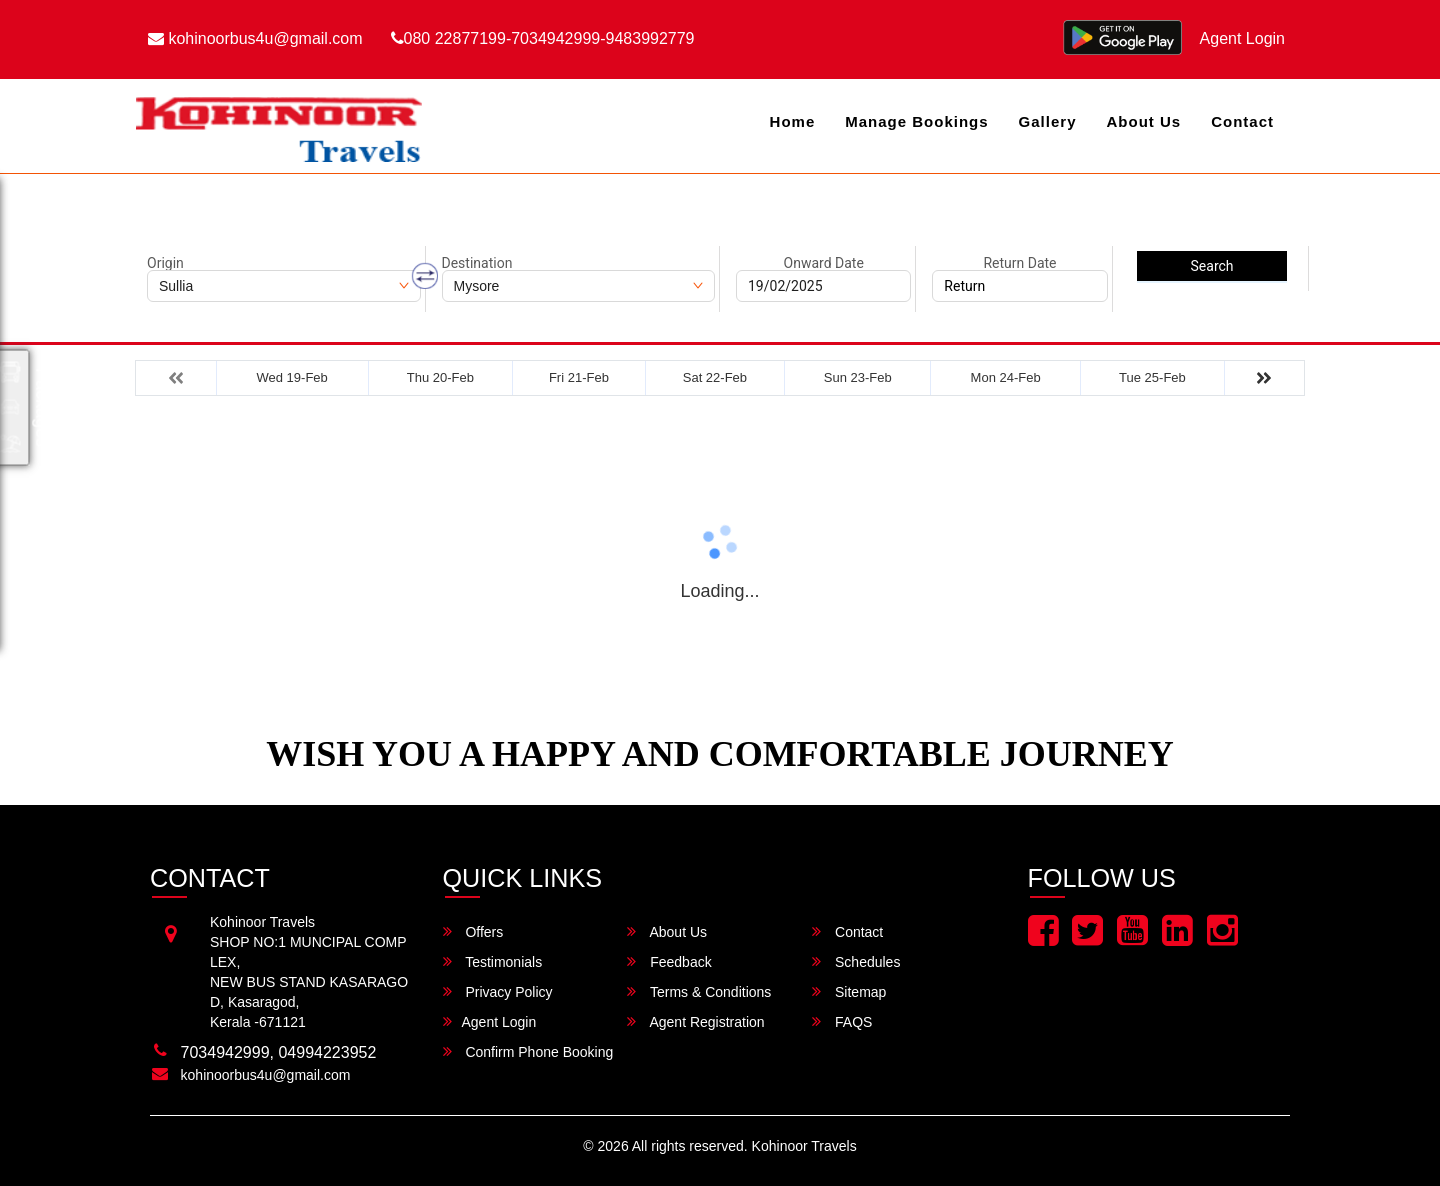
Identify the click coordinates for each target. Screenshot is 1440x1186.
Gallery (1048, 121)
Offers (473, 931)
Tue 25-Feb (1152, 377)
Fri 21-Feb (579, 377)
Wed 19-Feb (292, 377)
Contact (1242, 121)
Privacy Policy (498, 991)
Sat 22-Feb (715, 377)
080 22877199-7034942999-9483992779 (543, 38)
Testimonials (493, 961)
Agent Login (1242, 38)
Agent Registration (695, 1021)
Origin (165, 263)
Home (793, 121)
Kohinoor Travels (804, 1146)
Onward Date (824, 263)
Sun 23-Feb (858, 377)
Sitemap (849, 991)
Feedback (669, 961)
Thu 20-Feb (440, 377)
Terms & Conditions (699, 991)
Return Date (1019, 263)
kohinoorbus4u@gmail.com (255, 38)
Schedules (856, 961)
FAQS (842, 1021)
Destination (477, 263)
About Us (1143, 121)
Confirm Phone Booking (528, 1051)
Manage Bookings (916, 121)
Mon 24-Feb (1006, 377)
